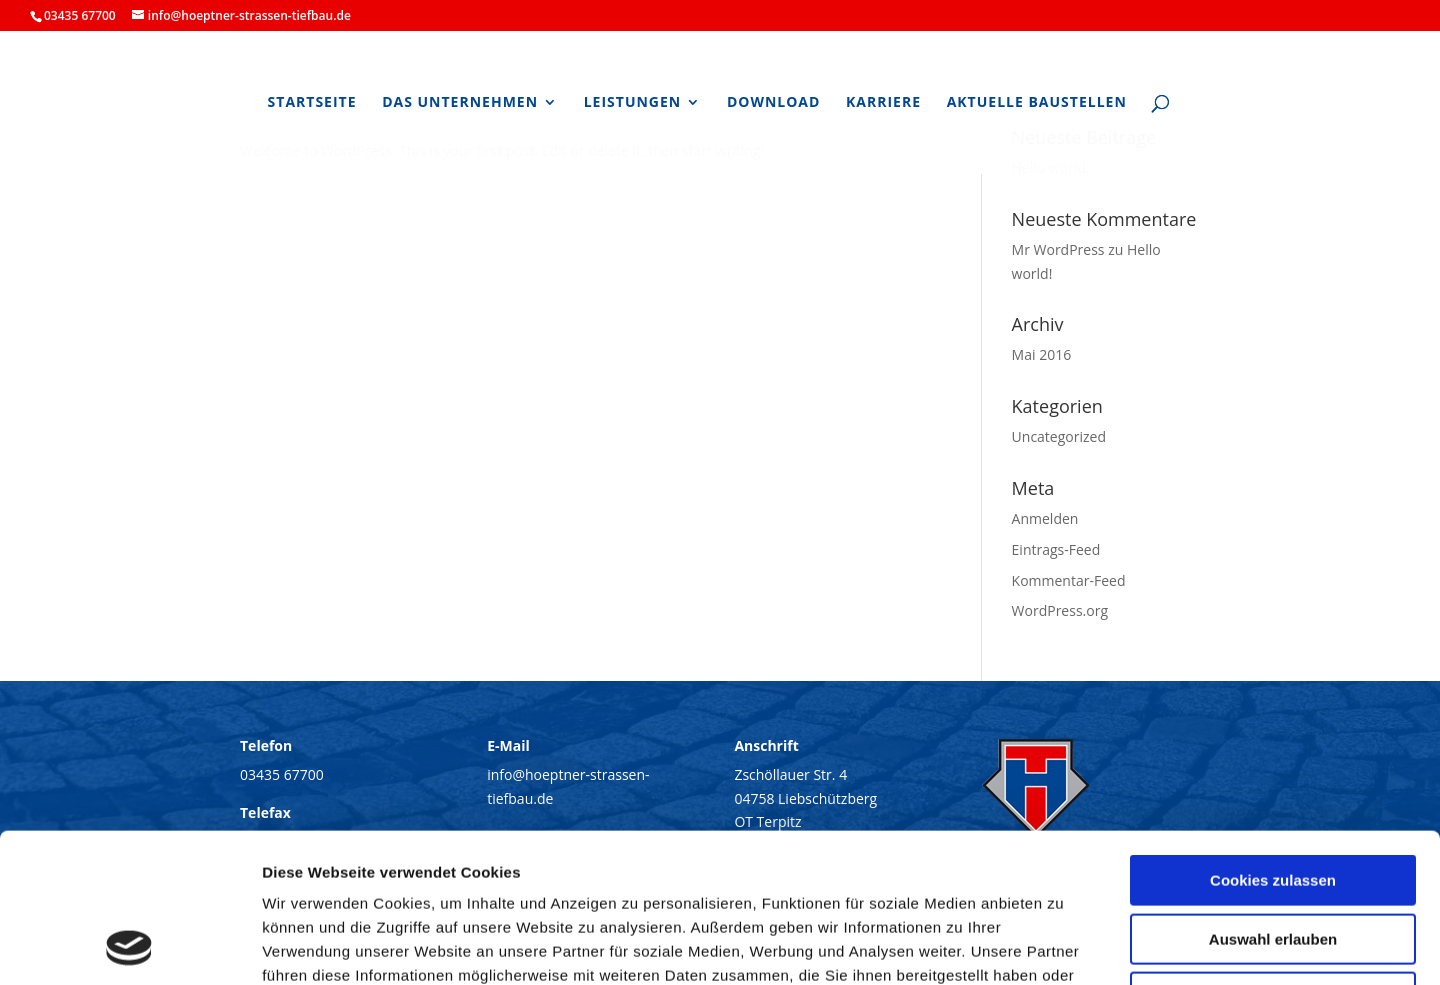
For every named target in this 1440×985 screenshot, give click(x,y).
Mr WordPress (1058, 249)
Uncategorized (1059, 436)
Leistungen (633, 103)
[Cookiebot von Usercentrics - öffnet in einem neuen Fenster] (129, 946)
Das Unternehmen (460, 103)
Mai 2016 (1042, 354)
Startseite (312, 103)
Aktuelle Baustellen (1037, 103)
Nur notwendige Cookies (1273, 857)
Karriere (883, 103)
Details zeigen (1063, 945)
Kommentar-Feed (1069, 580)
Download (774, 103)
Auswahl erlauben (1273, 799)
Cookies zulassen (1273, 740)
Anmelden (1045, 518)
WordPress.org (1060, 610)
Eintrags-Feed (1056, 549)
